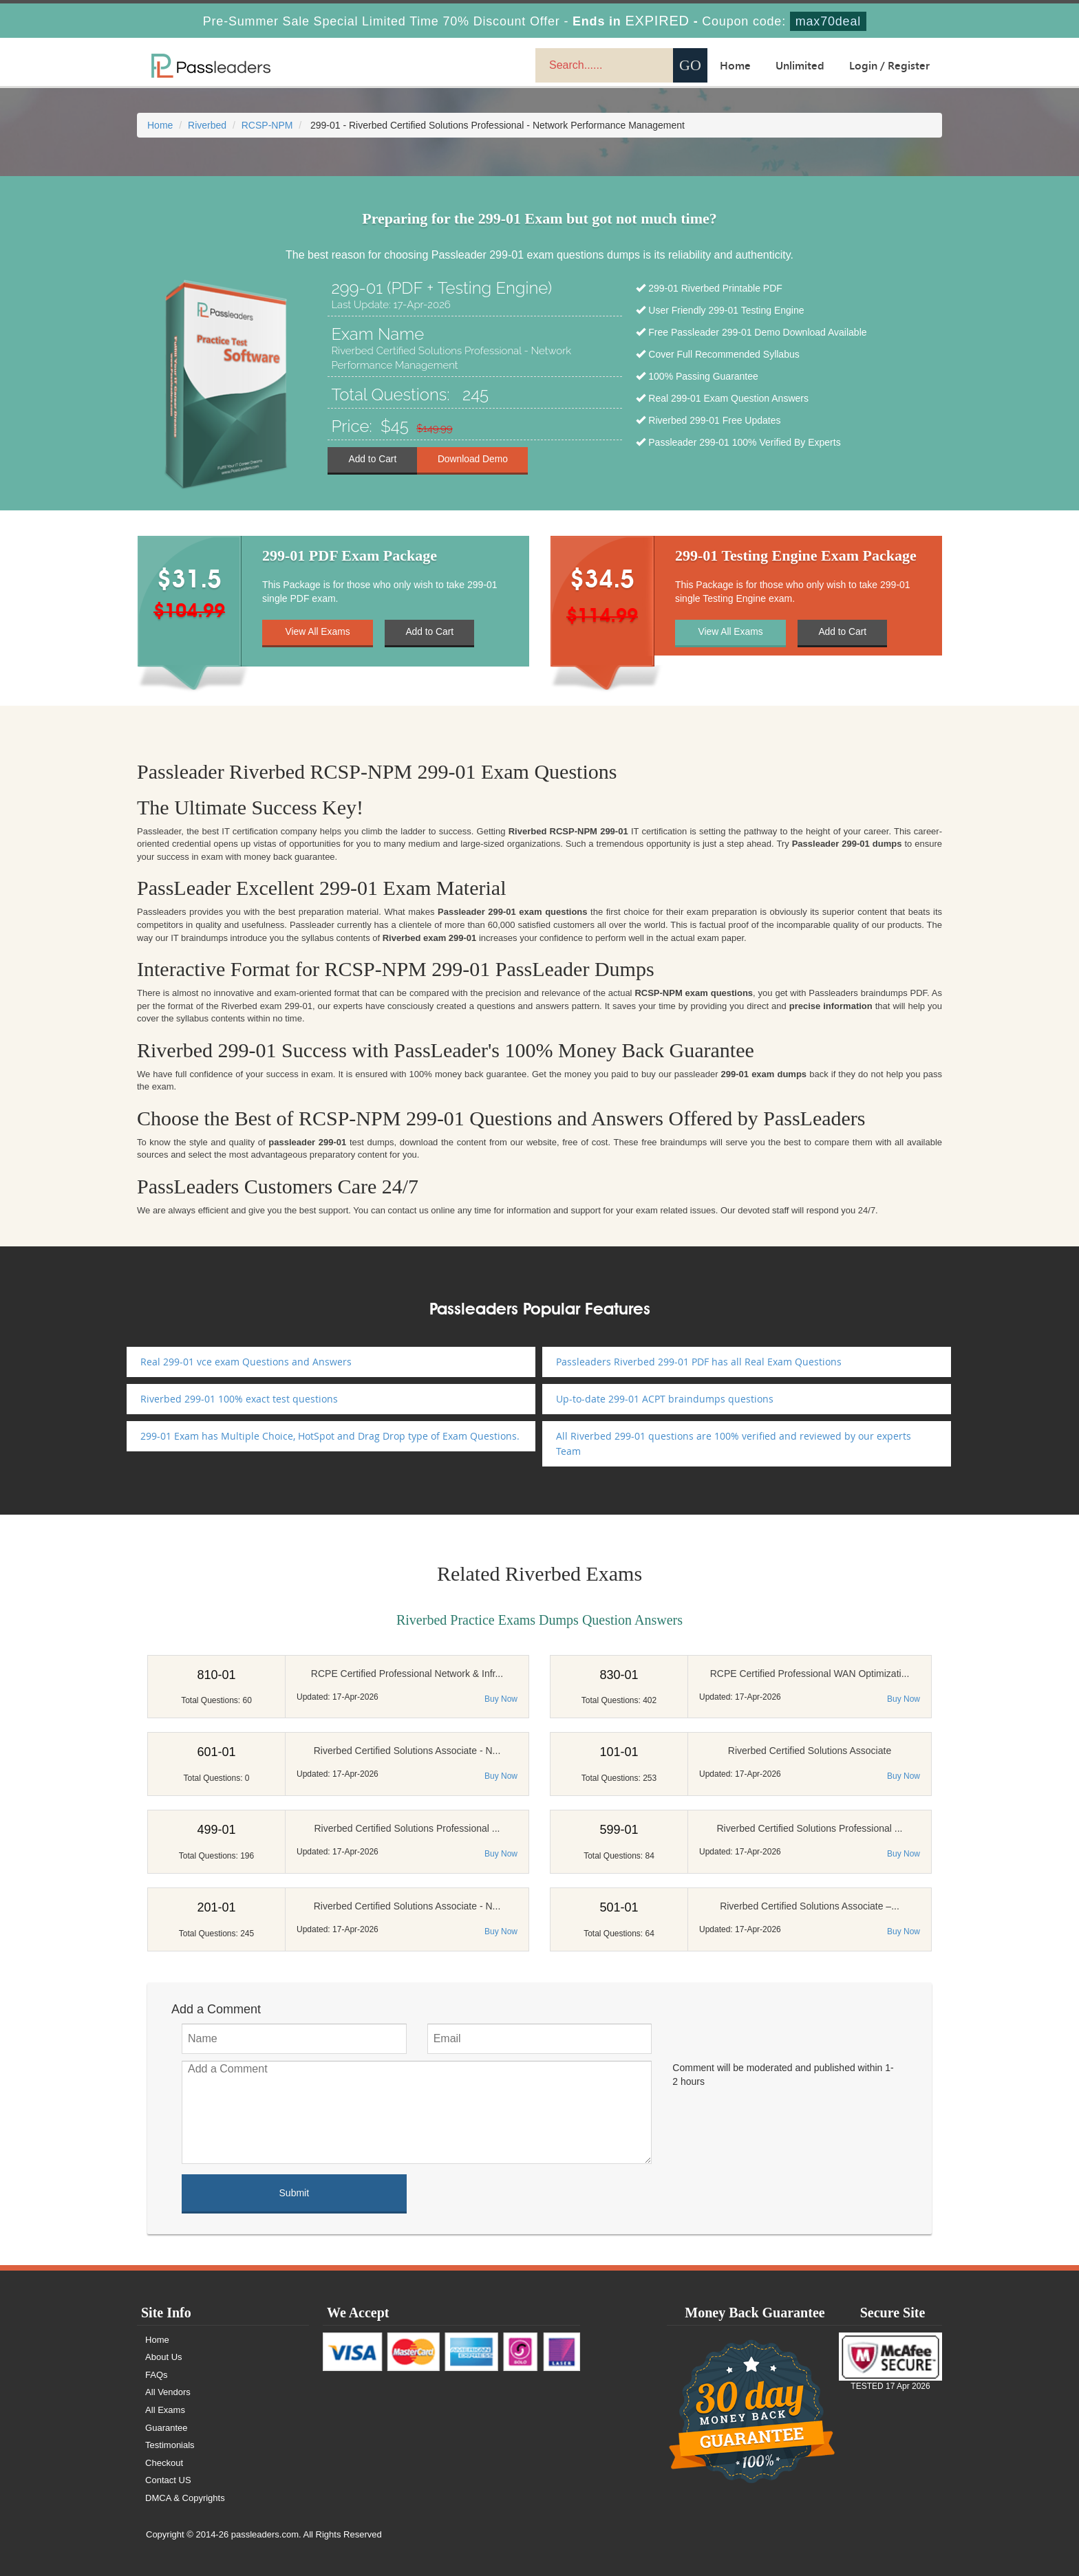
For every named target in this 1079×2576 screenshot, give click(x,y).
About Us (164, 2357)
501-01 (618, 1907)
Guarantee (167, 2428)
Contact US (168, 2480)
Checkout (165, 2463)
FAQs (157, 2375)
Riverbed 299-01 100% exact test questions (239, 1398)
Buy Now (500, 1699)
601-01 (216, 1752)
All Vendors (168, 2392)
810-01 (216, 1675)
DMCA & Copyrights (186, 2498)
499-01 (216, 1830)
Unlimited (800, 65)
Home (735, 65)
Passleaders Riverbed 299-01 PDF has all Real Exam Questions (699, 1361)
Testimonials (170, 2445)
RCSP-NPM (267, 125)
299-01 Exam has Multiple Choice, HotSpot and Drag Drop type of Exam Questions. (330, 1435)
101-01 (618, 1752)
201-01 (216, 1907)
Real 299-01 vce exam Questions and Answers (246, 1361)
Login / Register (889, 65)
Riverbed (207, 125)
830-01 (618, 1675)
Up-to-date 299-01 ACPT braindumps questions (664, 1398)
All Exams (166, 2410)
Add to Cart (372, 459)
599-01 (618, 1830)
